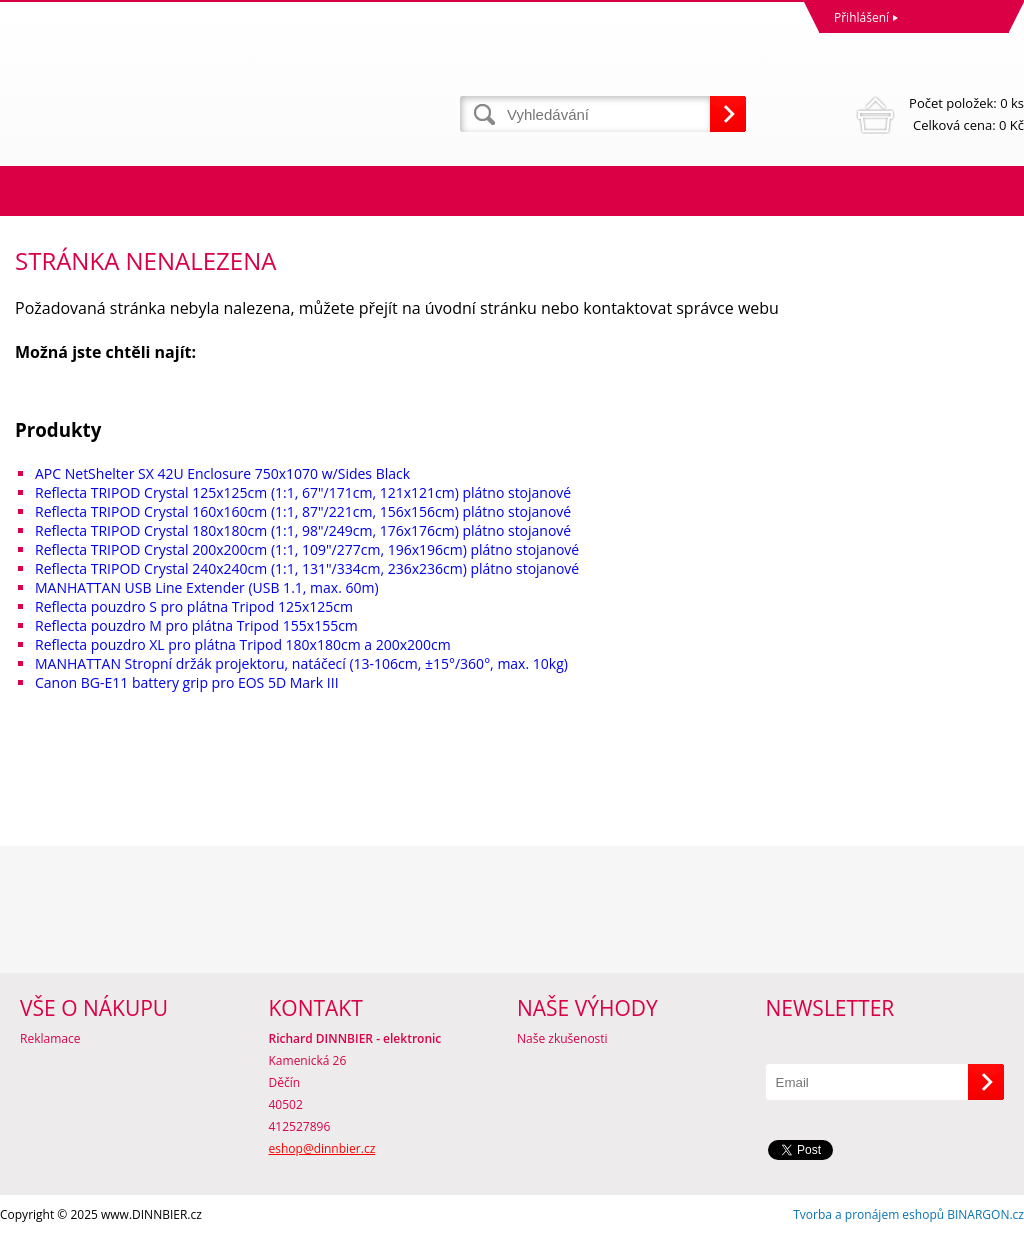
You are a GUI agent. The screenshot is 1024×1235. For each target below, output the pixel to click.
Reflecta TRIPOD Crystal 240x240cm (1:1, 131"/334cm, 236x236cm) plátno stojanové (307, 568)
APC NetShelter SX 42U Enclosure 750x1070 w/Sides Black (222, 473)
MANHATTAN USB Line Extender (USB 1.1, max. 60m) (207, 587)
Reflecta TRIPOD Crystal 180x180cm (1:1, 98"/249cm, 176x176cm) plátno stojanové (303, 530)
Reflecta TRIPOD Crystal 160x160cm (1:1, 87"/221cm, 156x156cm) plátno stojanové (303, 511)
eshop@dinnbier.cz (322, 1148)
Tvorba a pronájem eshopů (868, 1214)
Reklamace (50, 1038)
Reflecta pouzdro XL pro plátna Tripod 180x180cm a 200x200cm (243, 644)
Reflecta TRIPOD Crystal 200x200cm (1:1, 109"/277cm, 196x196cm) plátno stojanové (307, 549)
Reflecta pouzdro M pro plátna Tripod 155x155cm (196, 625)
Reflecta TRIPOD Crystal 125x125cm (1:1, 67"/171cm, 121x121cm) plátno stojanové (303, 492)
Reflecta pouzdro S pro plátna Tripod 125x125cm (194, 606)
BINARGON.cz (985, 1214)
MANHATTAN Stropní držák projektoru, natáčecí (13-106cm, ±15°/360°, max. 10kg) (301, 663)
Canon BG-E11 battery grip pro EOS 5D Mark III (187, 682)
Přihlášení (861, 17)
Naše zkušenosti (562, 1038)
